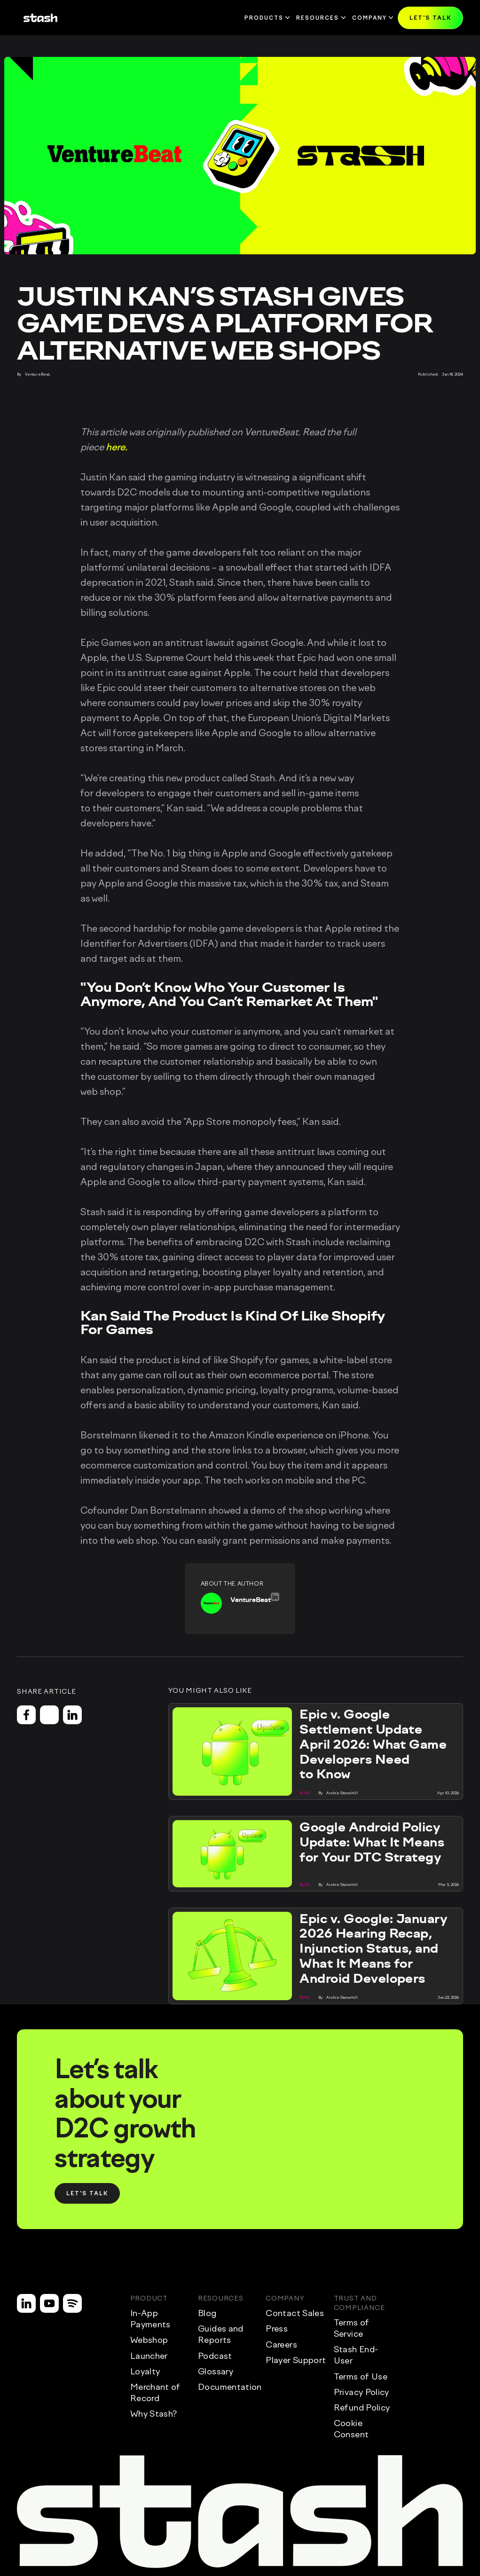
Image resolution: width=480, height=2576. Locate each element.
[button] (430, 18)
